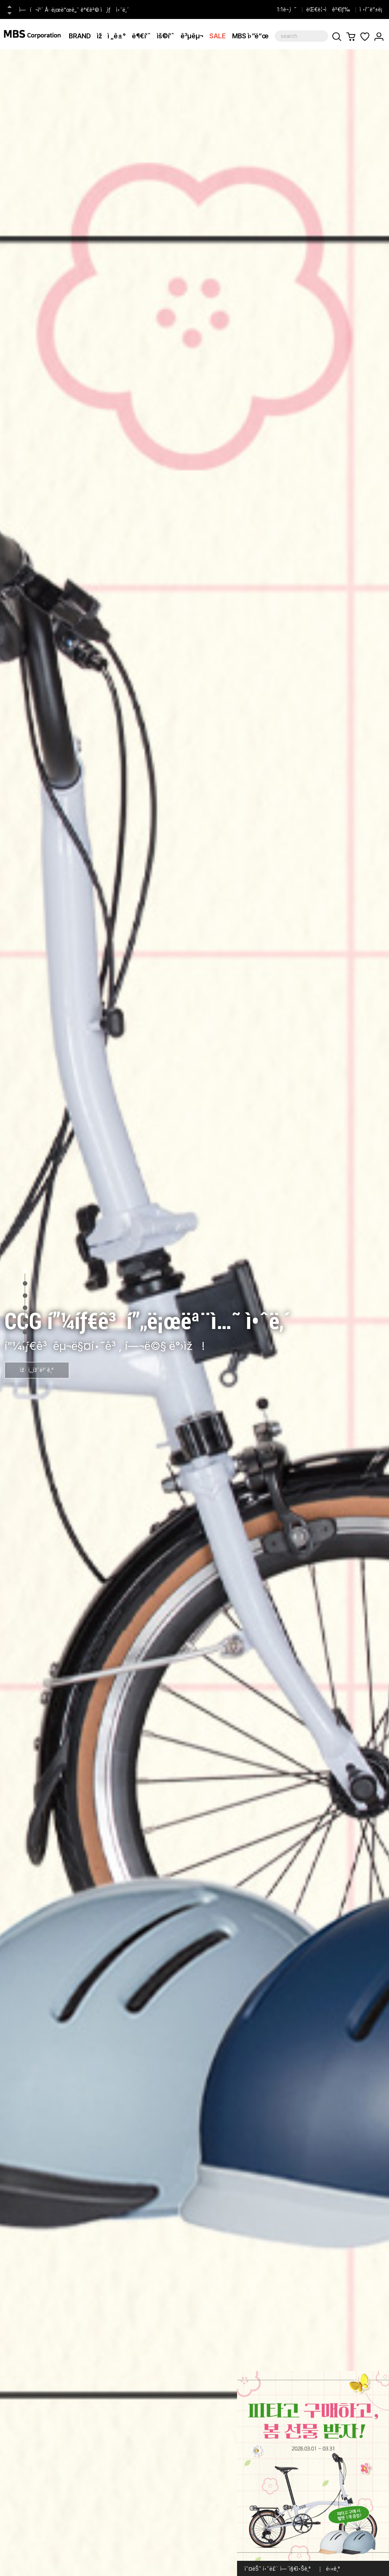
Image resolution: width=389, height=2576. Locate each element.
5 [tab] (25, 1320)
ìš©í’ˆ (165, 36)
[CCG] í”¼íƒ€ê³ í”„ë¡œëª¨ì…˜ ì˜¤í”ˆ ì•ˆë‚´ (68, 9)
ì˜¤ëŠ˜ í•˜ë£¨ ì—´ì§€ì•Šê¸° (278, 2569)
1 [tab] (25, 1271)
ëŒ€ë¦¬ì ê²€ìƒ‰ (328, 9)
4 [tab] (25, 1307)
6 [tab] (25, 1332)
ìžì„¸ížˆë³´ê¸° (37, 1370)
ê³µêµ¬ (191, 36)
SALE (217, 36)
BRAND (80, 36)
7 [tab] (25, 1344)
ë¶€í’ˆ (141, 36)
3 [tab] (25, 1295)
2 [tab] (25, 1283)
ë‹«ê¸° (333, 2569)
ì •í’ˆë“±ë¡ (372, 9)
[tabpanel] (194, 1312)
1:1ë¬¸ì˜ (287, 9)
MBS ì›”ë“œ (250, 36)
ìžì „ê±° (111, 36)
